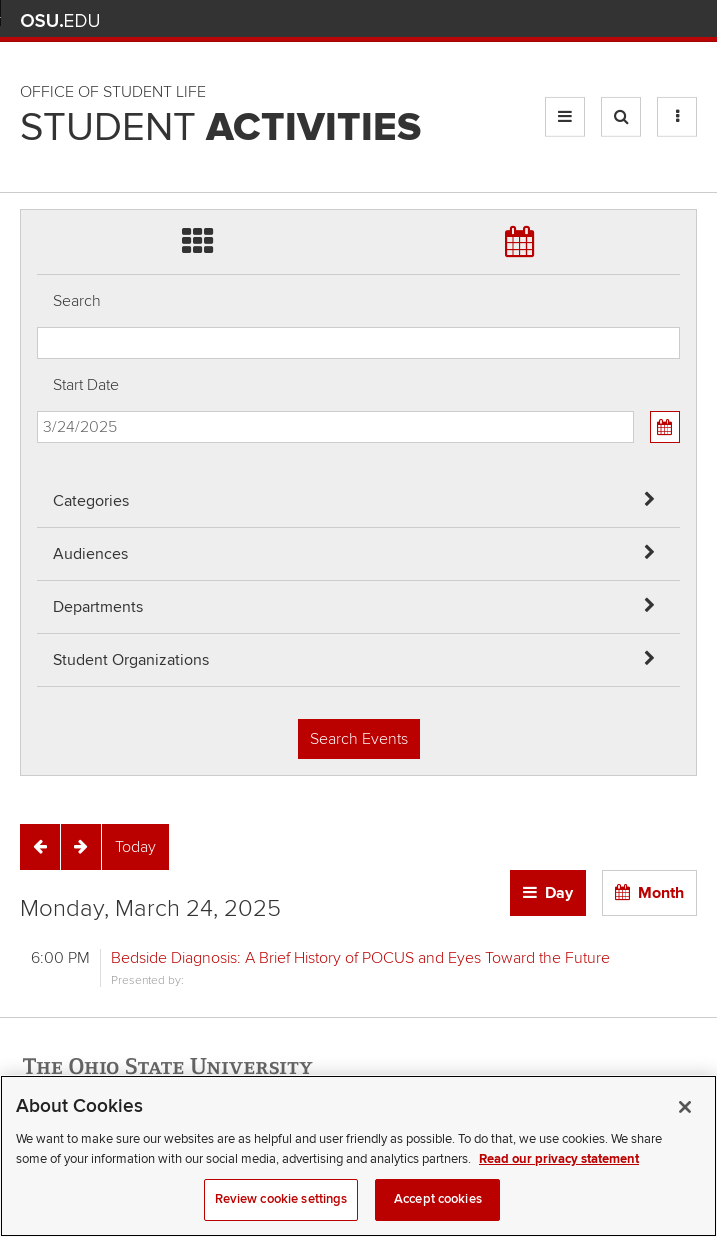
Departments (98, 607)
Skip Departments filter (37, 81)
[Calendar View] (665, 427)
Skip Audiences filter (37, 28)
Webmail (656, 20)
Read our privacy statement (559, 1176)
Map (597, 20)
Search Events (359, 739)
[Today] (135, 847)
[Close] (685, 1124)
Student (220, 128)
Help (538, 20)
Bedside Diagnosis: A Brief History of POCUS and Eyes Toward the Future (360, 958)
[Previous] (40, 847)
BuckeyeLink (567, 20)
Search (77, 301)
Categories (91, 501)
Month (661, 893)
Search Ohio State (685, 20)
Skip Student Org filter (37, 134)
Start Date (86, 385)
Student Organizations (131, 660)
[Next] (81, 847)
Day (559, 893)
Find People (626, 20)
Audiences (90, 554)
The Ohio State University (60, 21)
